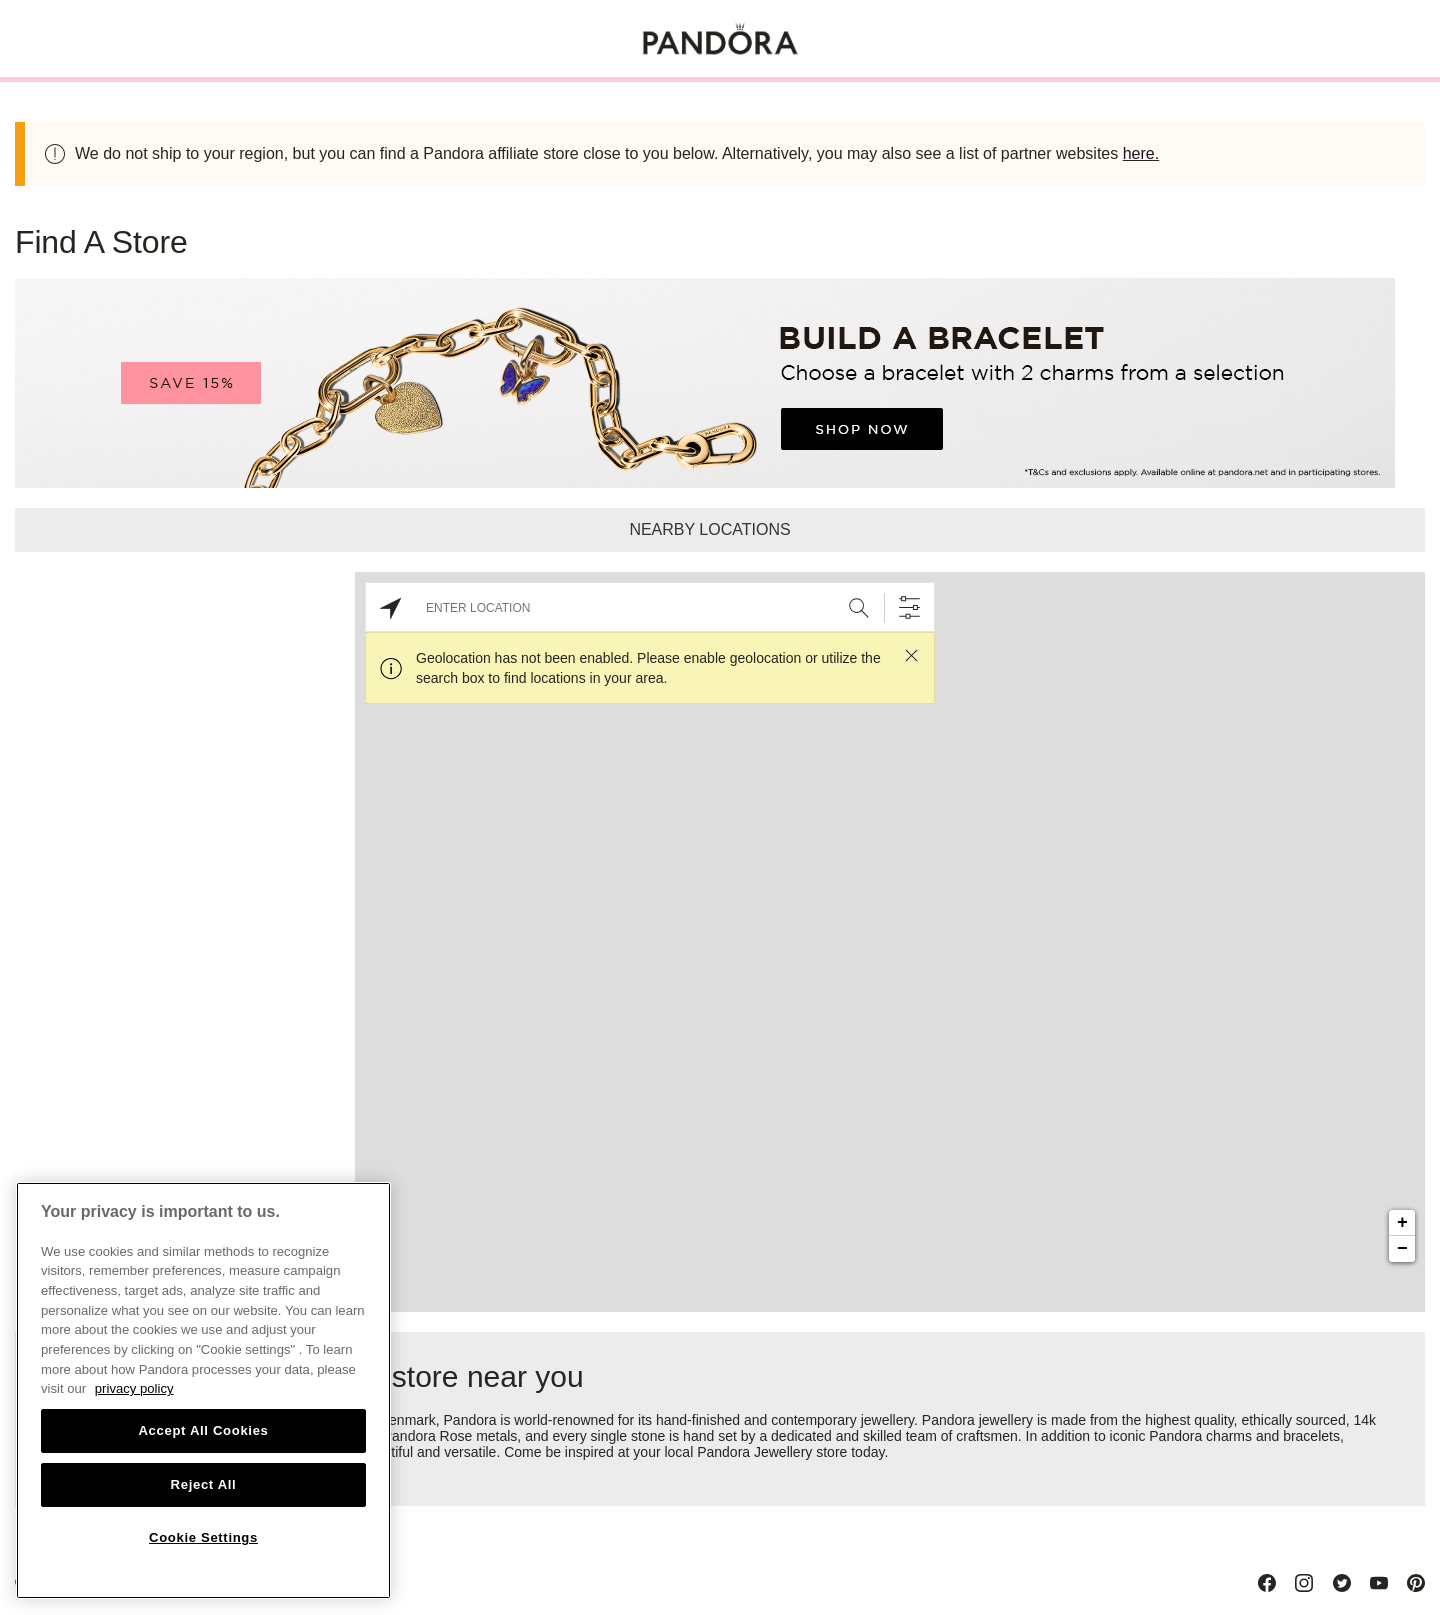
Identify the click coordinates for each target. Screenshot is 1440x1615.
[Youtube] (1379, 1583)
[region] (203, 1390)
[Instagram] (1304, 1583)
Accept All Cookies (203, 1430)
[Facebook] (1267, 1583)
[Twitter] (1342, 1583)
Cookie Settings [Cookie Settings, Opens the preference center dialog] (203, 1537)
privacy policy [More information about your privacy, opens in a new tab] (134, 1388)
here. (1141, 153)
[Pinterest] (1416, 1583)
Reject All (204, 1484)
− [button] (1402, 1249)
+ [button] (1402, 1223)
